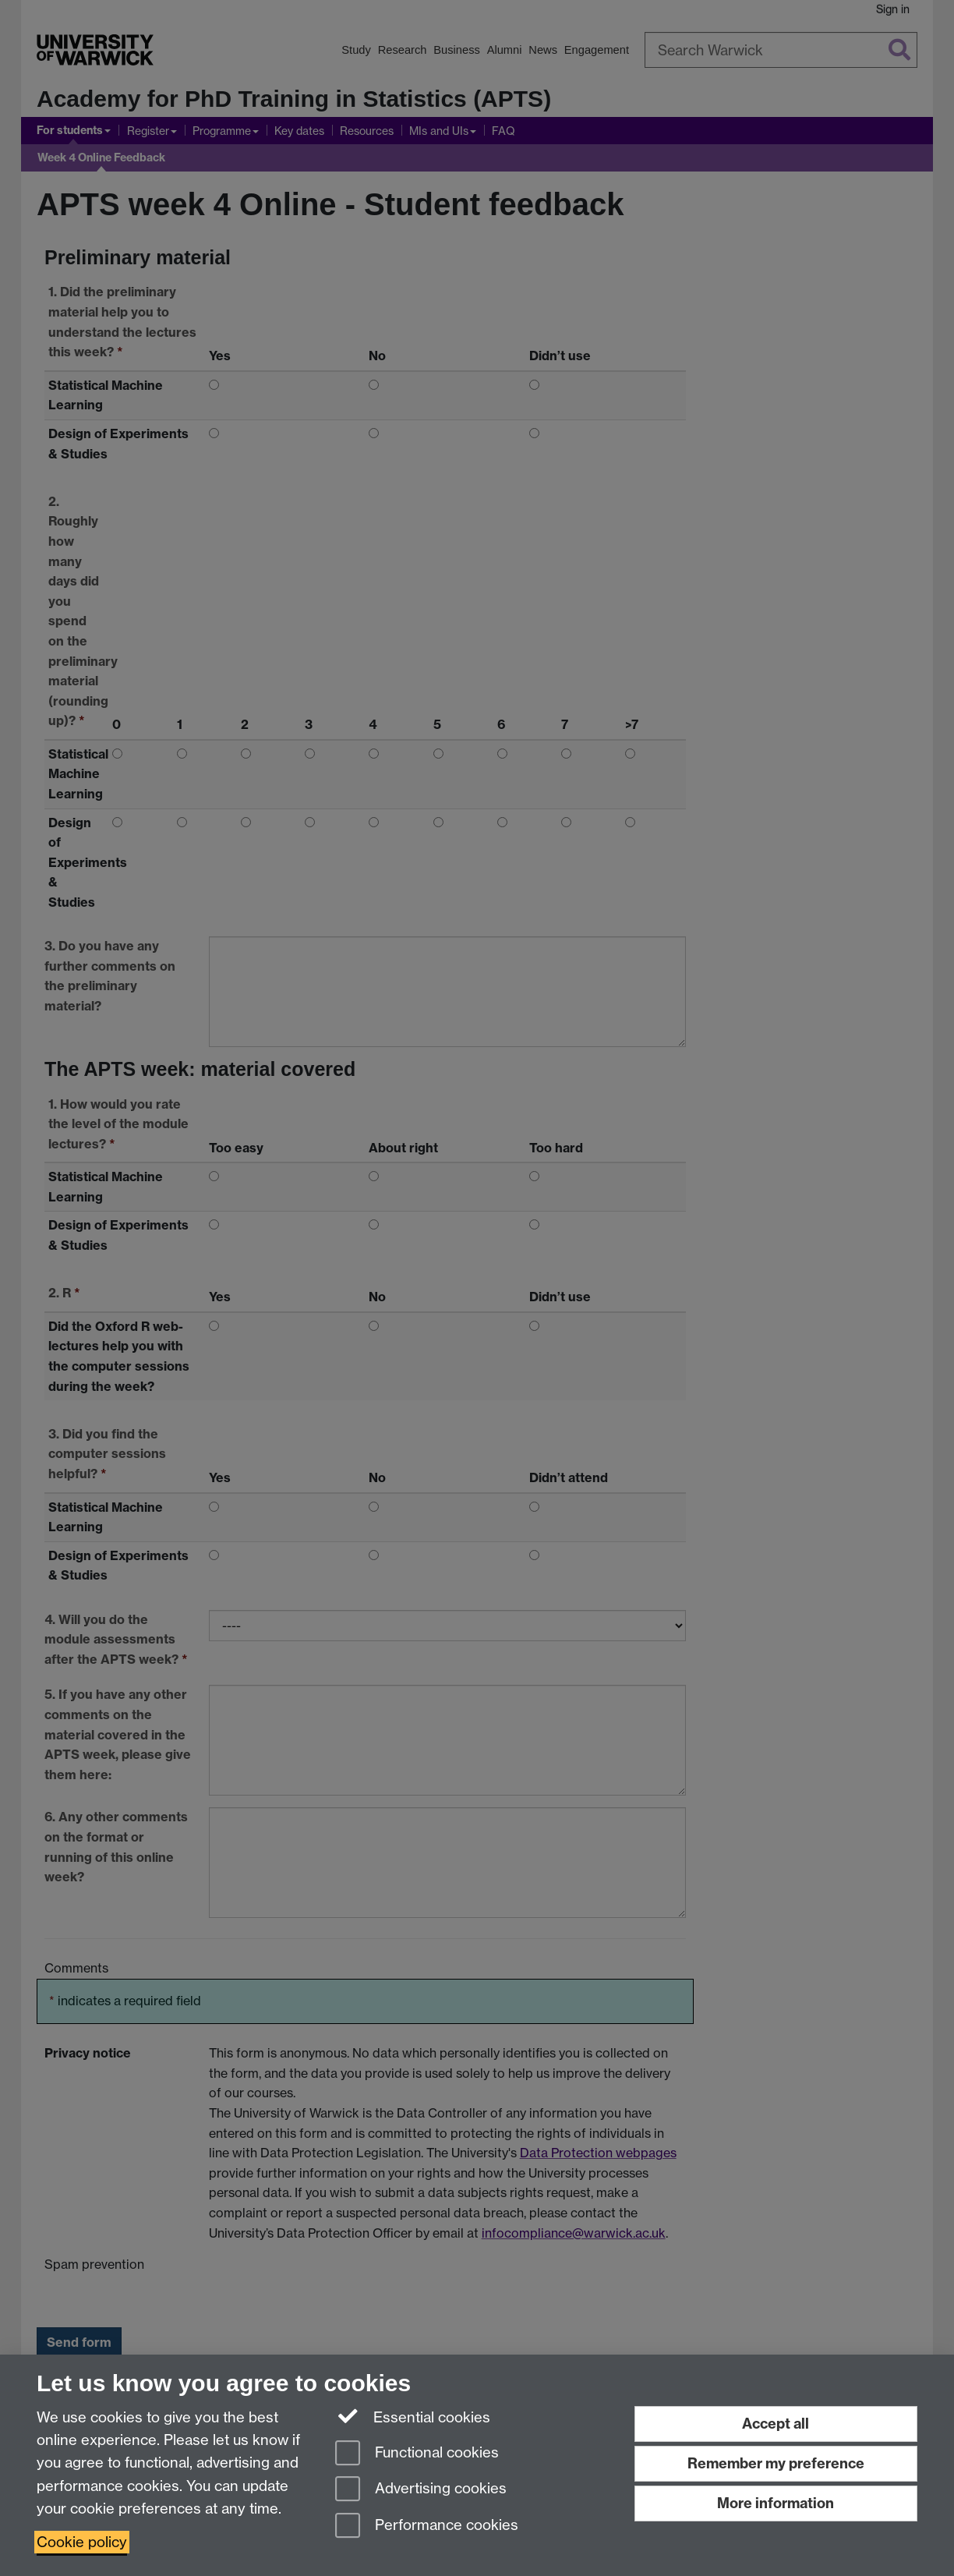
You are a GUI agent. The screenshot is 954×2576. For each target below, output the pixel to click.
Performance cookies (426, 2526)
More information (775, 2503)
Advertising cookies (421, 2489)
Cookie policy (82, 2542)
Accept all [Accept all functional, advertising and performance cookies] (775, 2424)
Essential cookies (412, 2416)
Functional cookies (417, 2454)
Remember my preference (775, 2463)
